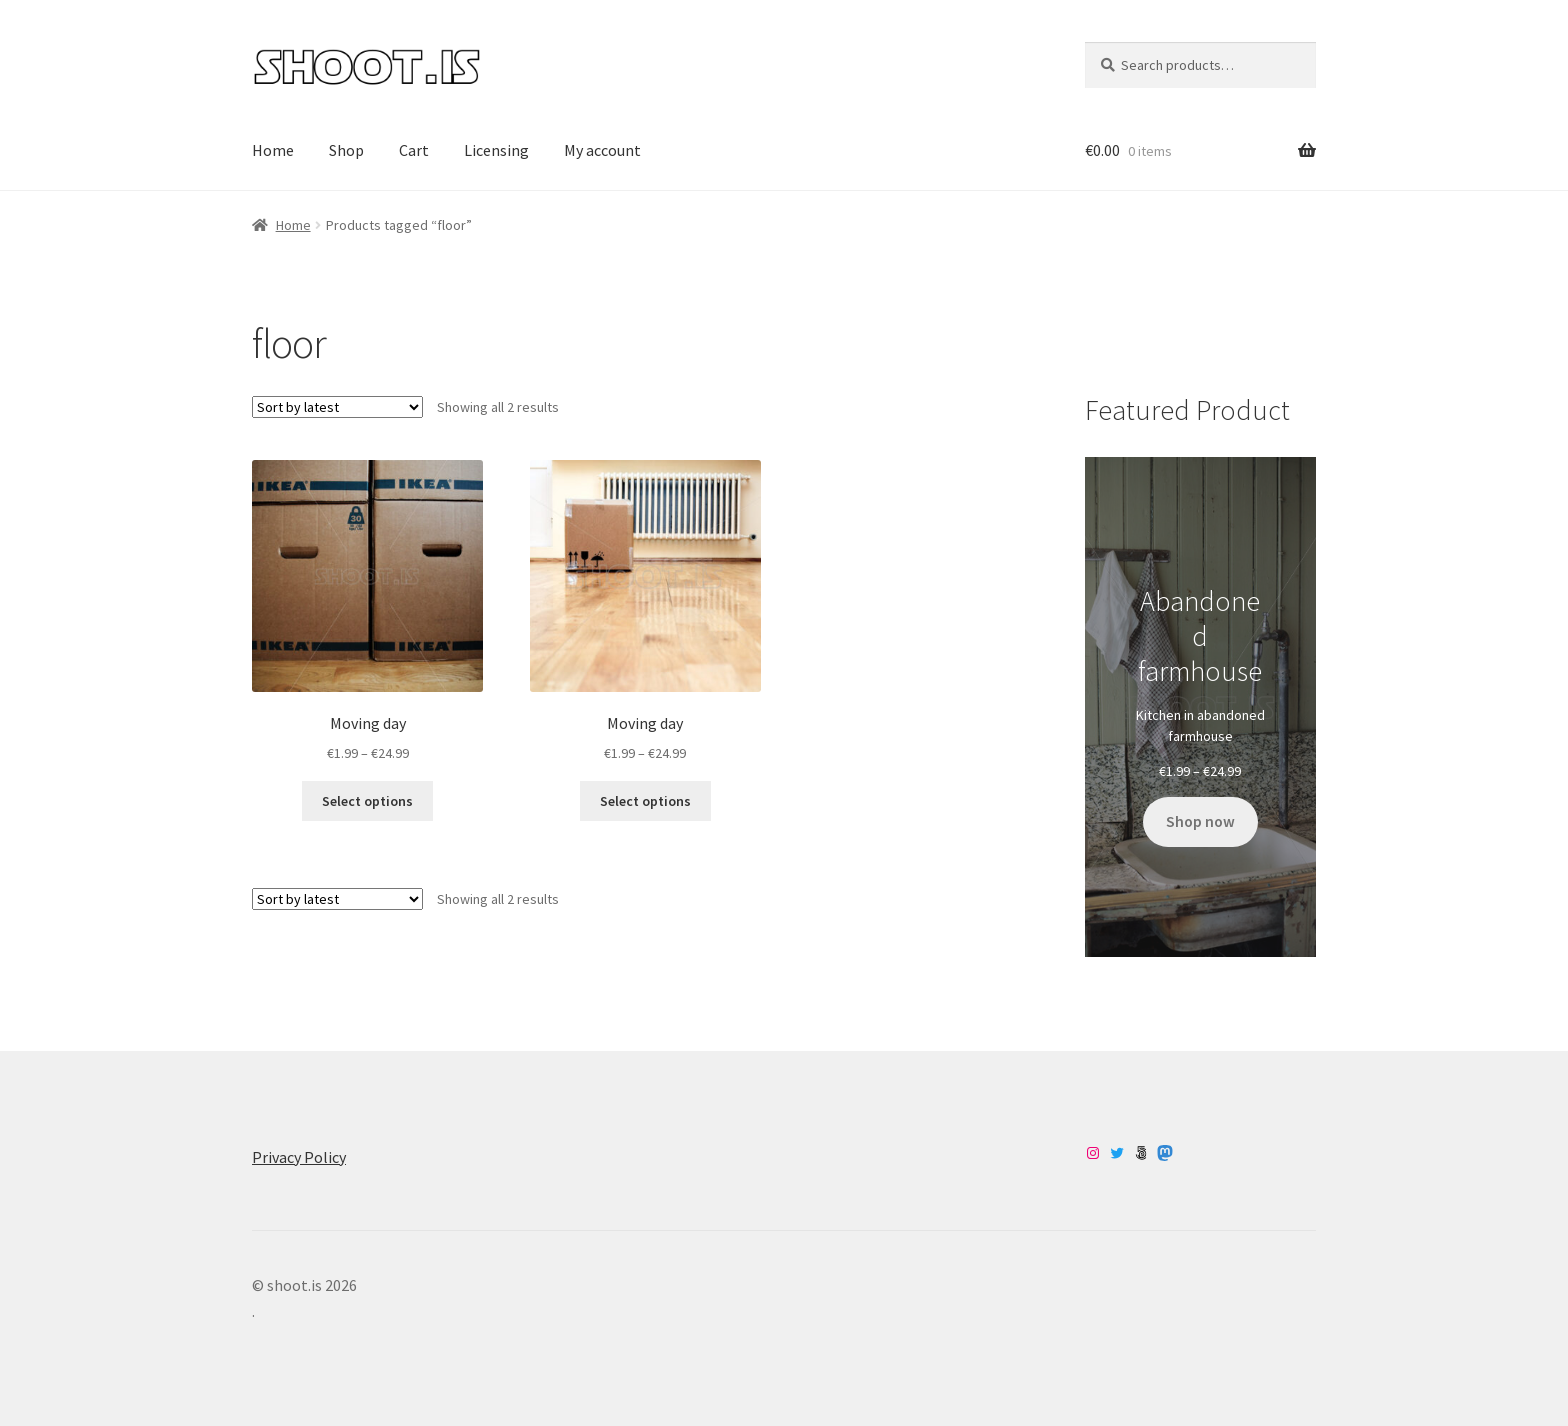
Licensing (496, 150)
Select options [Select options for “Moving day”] (367, 801)
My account (602, 150)
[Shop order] (337, 407)
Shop (346, 150)
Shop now (1200, 821)
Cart (414, 150)
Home (273, 150)
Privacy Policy (299, 1157)
